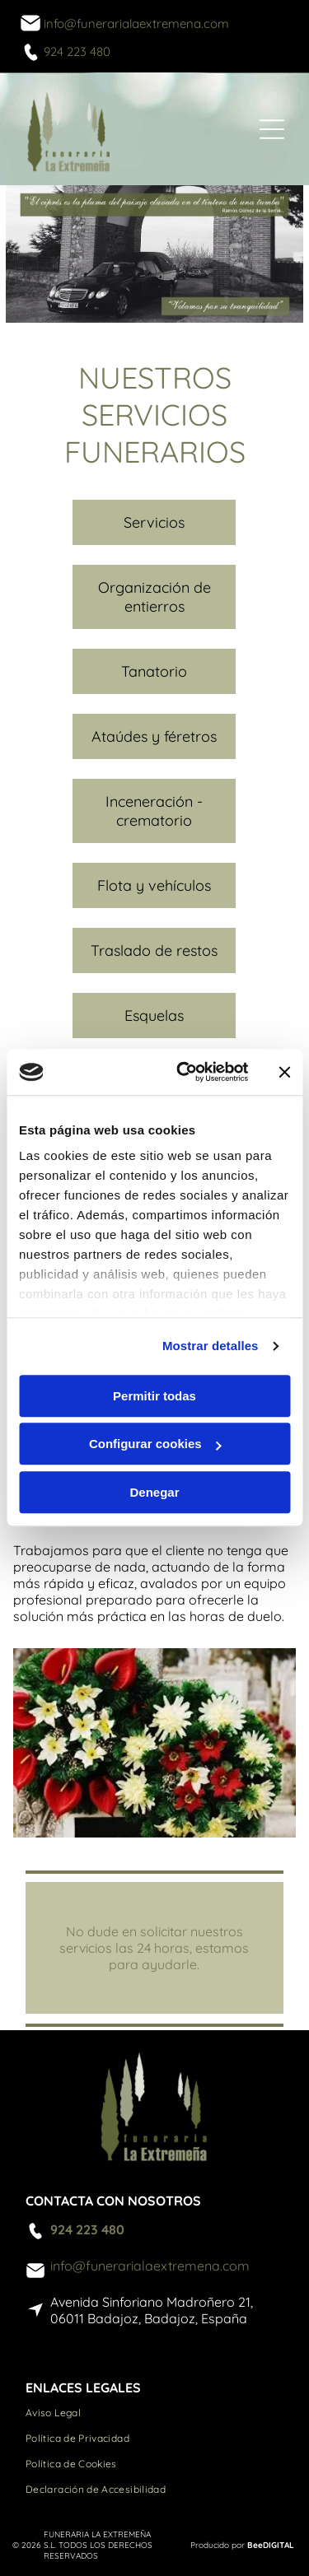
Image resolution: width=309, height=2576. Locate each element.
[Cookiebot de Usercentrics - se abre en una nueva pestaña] (184, 1072)
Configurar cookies (155, 1444)
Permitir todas (154, 1396)
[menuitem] (154, 2412)
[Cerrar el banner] (284, 1072)
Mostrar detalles (210, 1346)
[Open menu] (272, 129)
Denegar (154, 1492)
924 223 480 (77, 51)
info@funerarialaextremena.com (136, 23)
